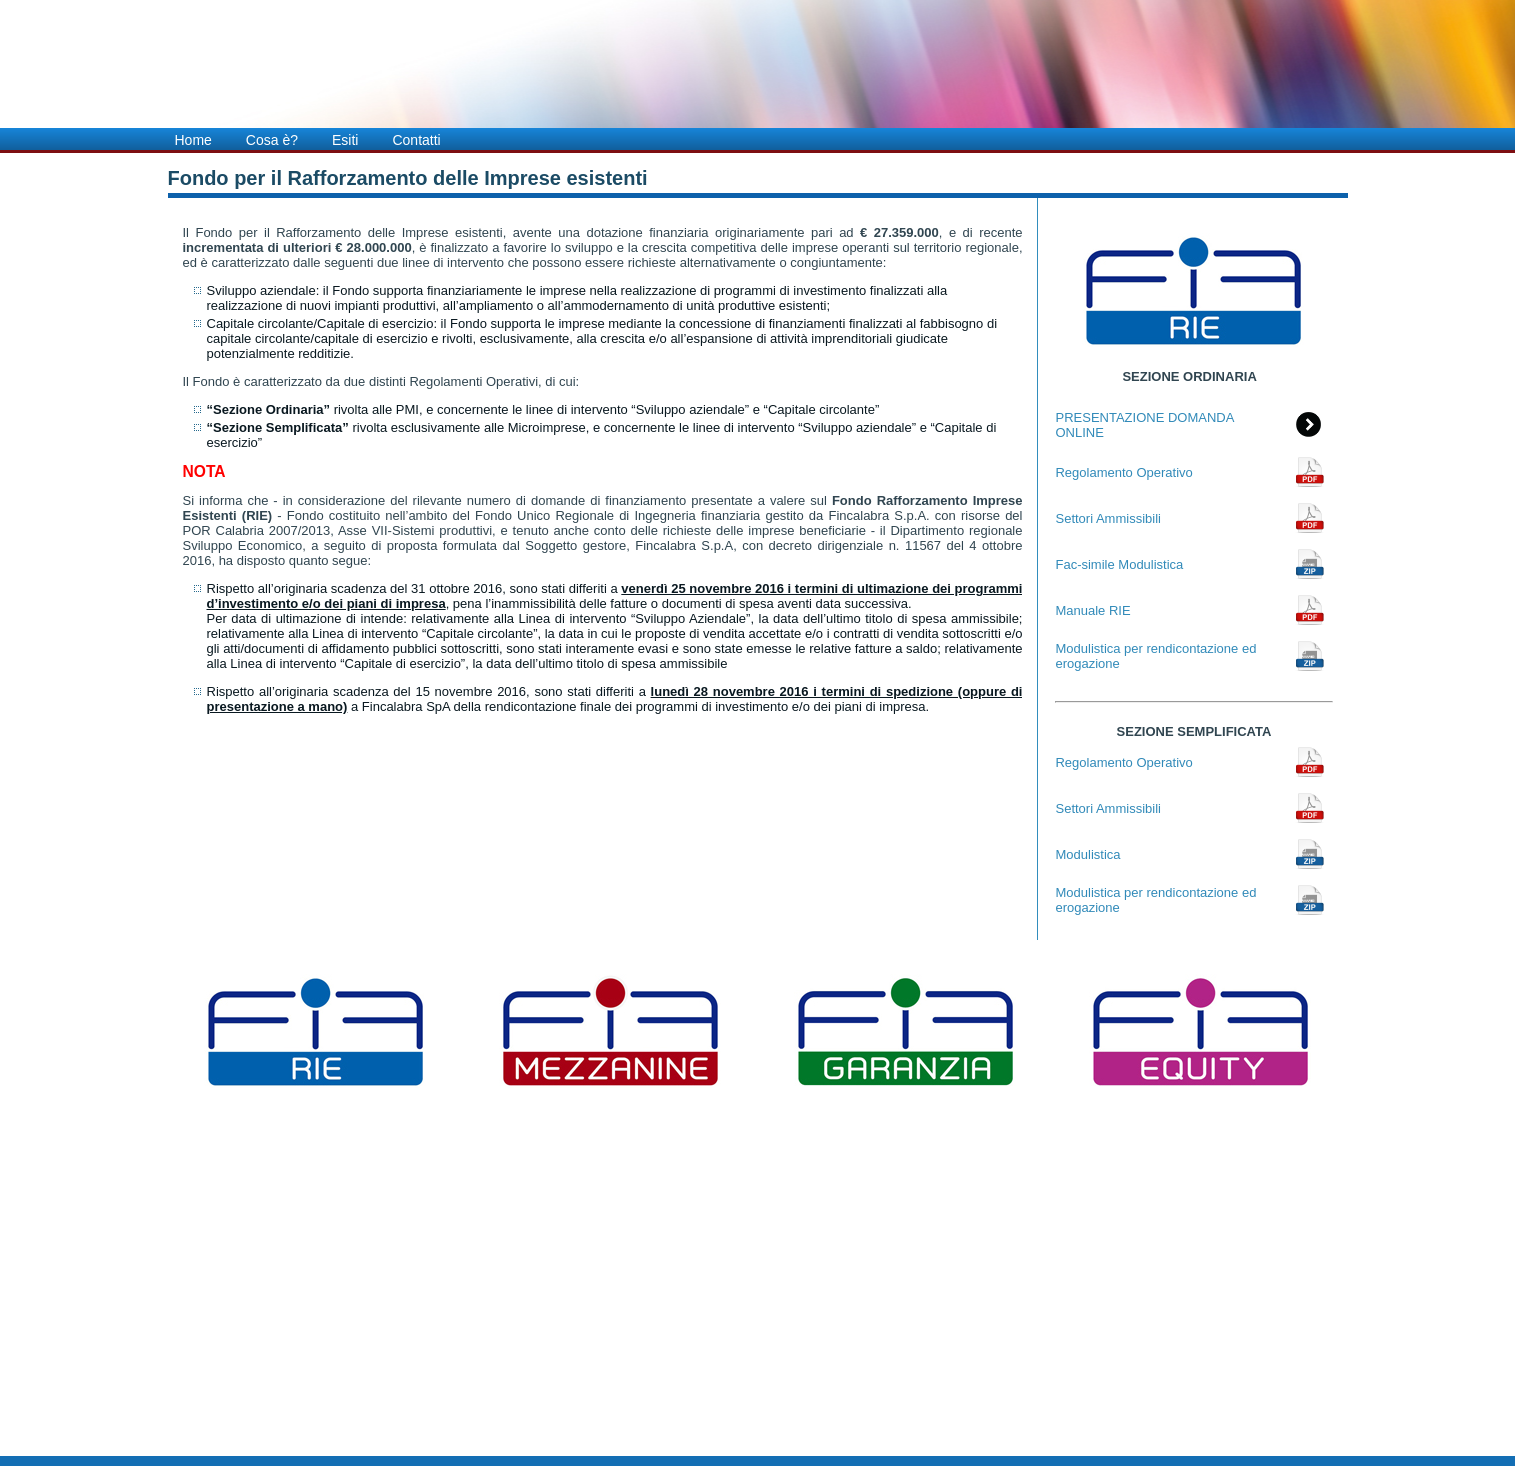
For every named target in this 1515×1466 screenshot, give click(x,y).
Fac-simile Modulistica (1119, 564)
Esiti (345, 140)
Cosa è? (272, 140)
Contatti (416, 140)
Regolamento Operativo (1123, 472)
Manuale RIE (1092, 610)
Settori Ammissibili (1107, 518)
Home (193, 140)
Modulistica (1087, 854)
